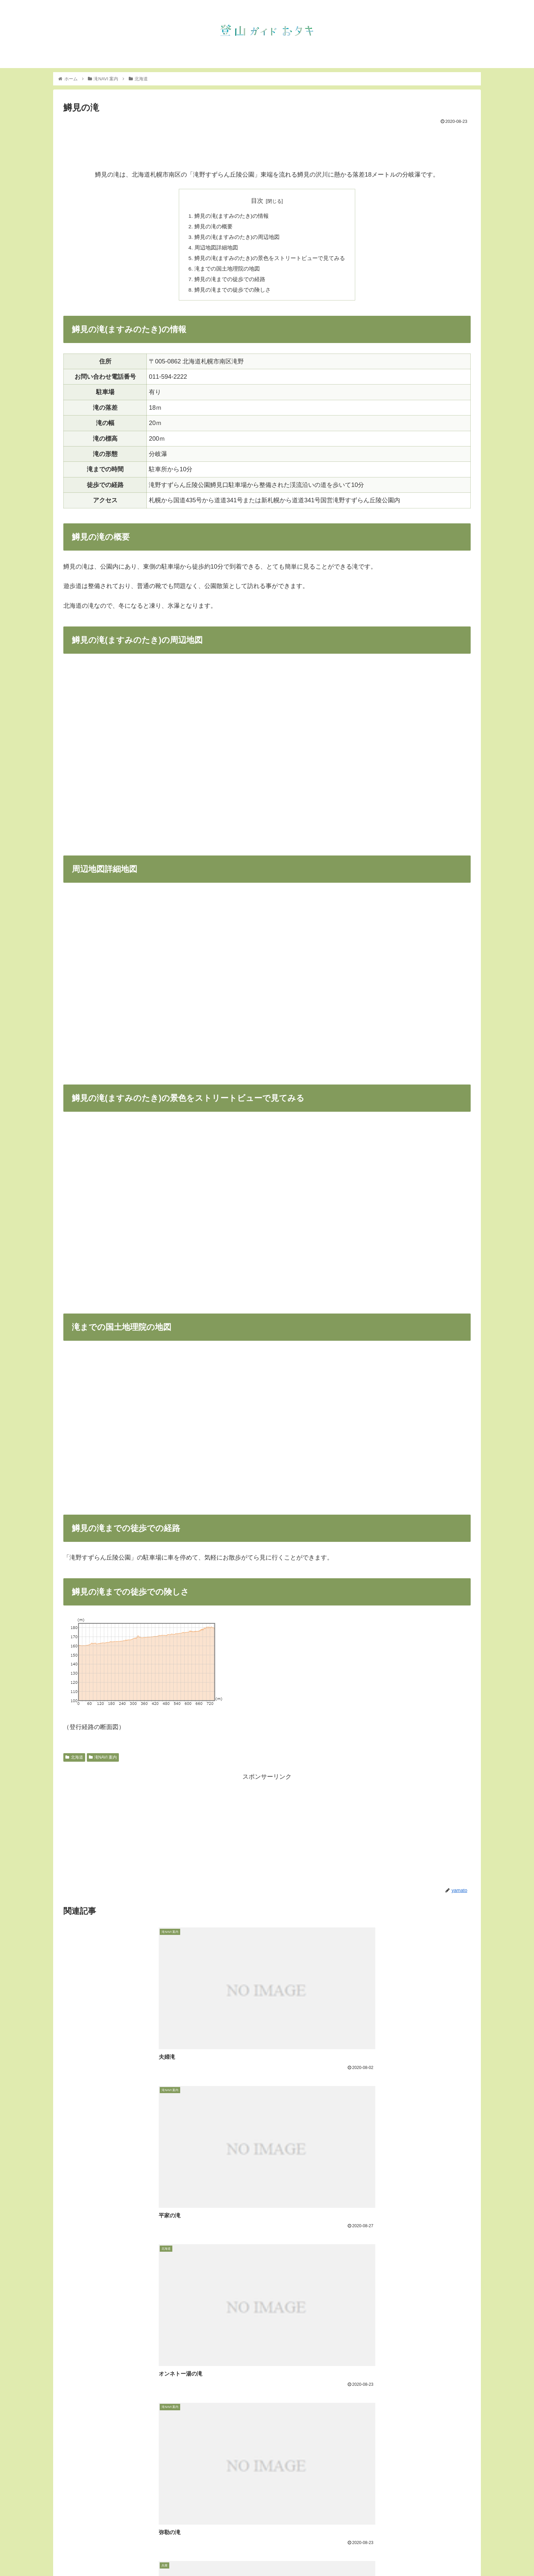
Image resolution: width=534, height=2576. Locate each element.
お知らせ (361, 2554)
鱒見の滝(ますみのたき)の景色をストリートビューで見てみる (269, 260)
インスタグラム (417, 2554)
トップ (337, 2554)
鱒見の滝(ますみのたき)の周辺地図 (237, 238)
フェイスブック (457, 2554)
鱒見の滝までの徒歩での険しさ (232, 293)
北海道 (74, 1760)
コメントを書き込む (267, 2505)
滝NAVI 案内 (103, 1760)
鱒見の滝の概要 (213, 227)
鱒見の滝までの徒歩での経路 (229, 282)
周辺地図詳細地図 (216, 249)
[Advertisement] (267, 145)
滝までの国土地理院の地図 (227, 271)
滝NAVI (385, 2554)
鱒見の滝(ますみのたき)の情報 (231, 216)
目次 (257, 200)
